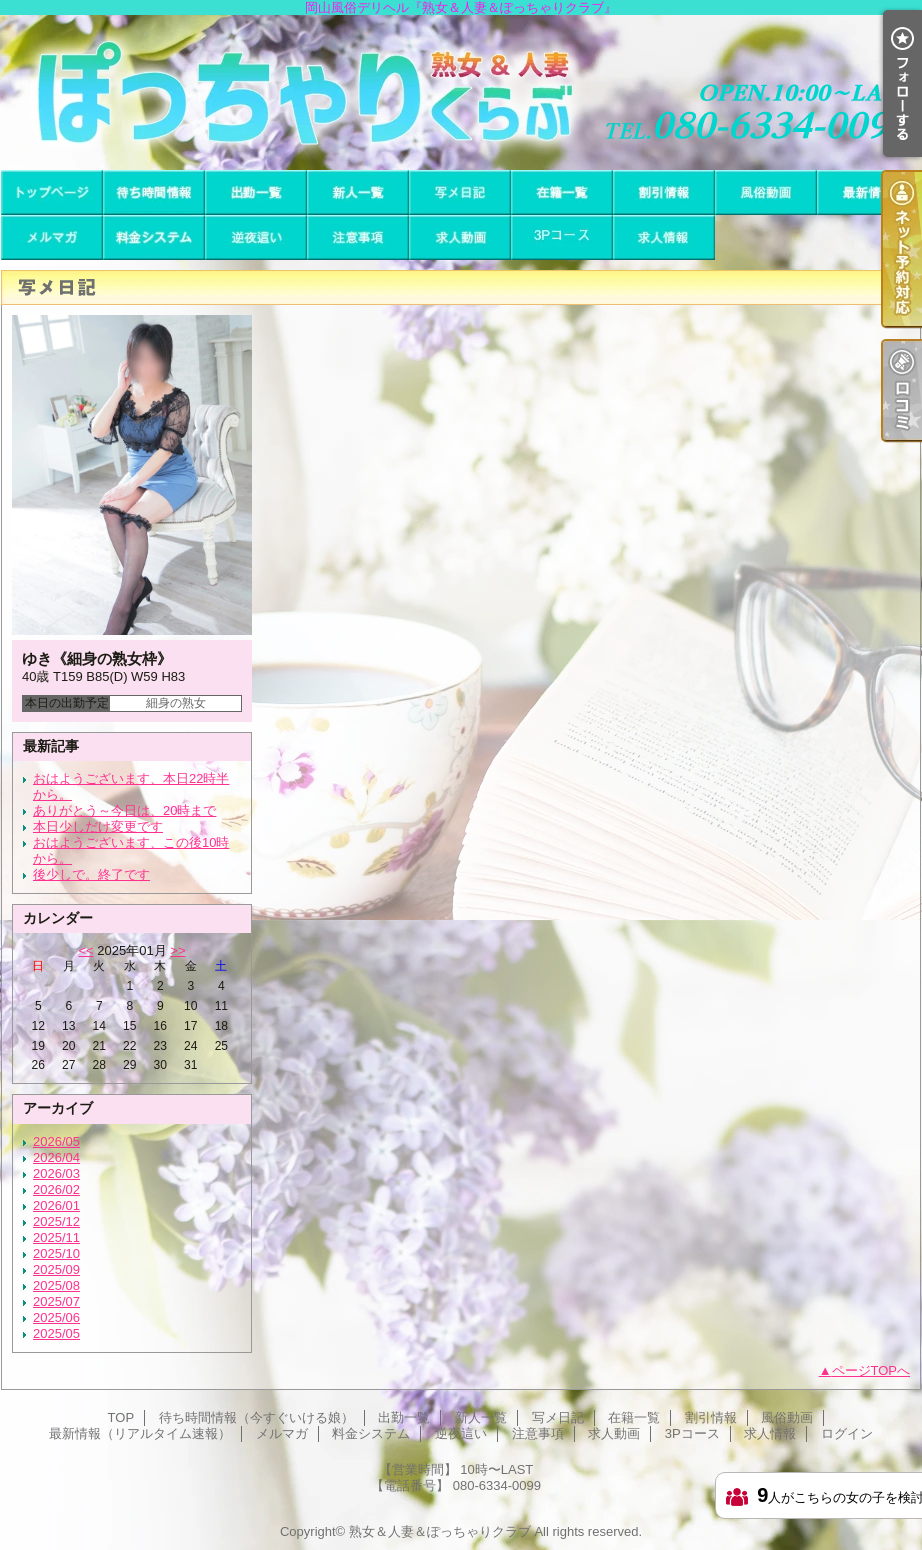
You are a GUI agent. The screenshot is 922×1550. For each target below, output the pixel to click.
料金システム (154, 237)
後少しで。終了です (91, 874)
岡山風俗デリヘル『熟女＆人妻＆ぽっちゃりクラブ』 (461, 92)
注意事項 (358, 237)
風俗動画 (766, 192)
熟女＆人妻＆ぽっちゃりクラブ (440, 1531)
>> (177, 950)
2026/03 (56, 1173)
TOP (52, 192)
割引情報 (664, 192)
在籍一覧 (562, 192)
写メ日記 (460, 192)
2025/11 (56, 1237)
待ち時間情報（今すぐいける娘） (154, 192)
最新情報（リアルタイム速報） (868, 192)
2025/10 (56, 1253)
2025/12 (56, 1221)
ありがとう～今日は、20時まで (124, 810)
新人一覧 (358, 192)
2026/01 (56, 1205)
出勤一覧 (256, 192)
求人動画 (460, 237)
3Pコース (562, 237)
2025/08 (56, 1285)
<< (85, 950)
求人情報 (664, 237)
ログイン (847, 1433)
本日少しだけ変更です (98, 826)
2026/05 (56, 1141)
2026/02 (56, 1189)
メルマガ (52, 237)
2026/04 (56, 1157)
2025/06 (56, 1317)
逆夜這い (256, 237)
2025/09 (56, 1269)
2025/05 (56, 1333)
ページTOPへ (871, 1370)
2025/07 (56, 1301)
